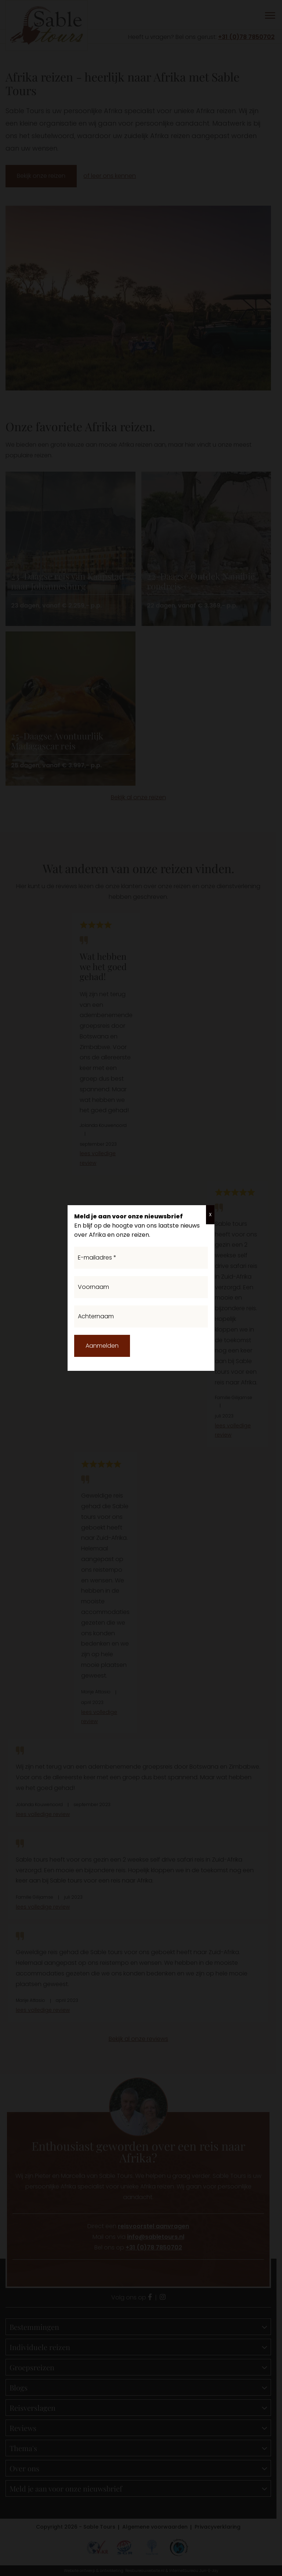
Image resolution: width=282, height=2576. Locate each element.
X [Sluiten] (210, 1214)
